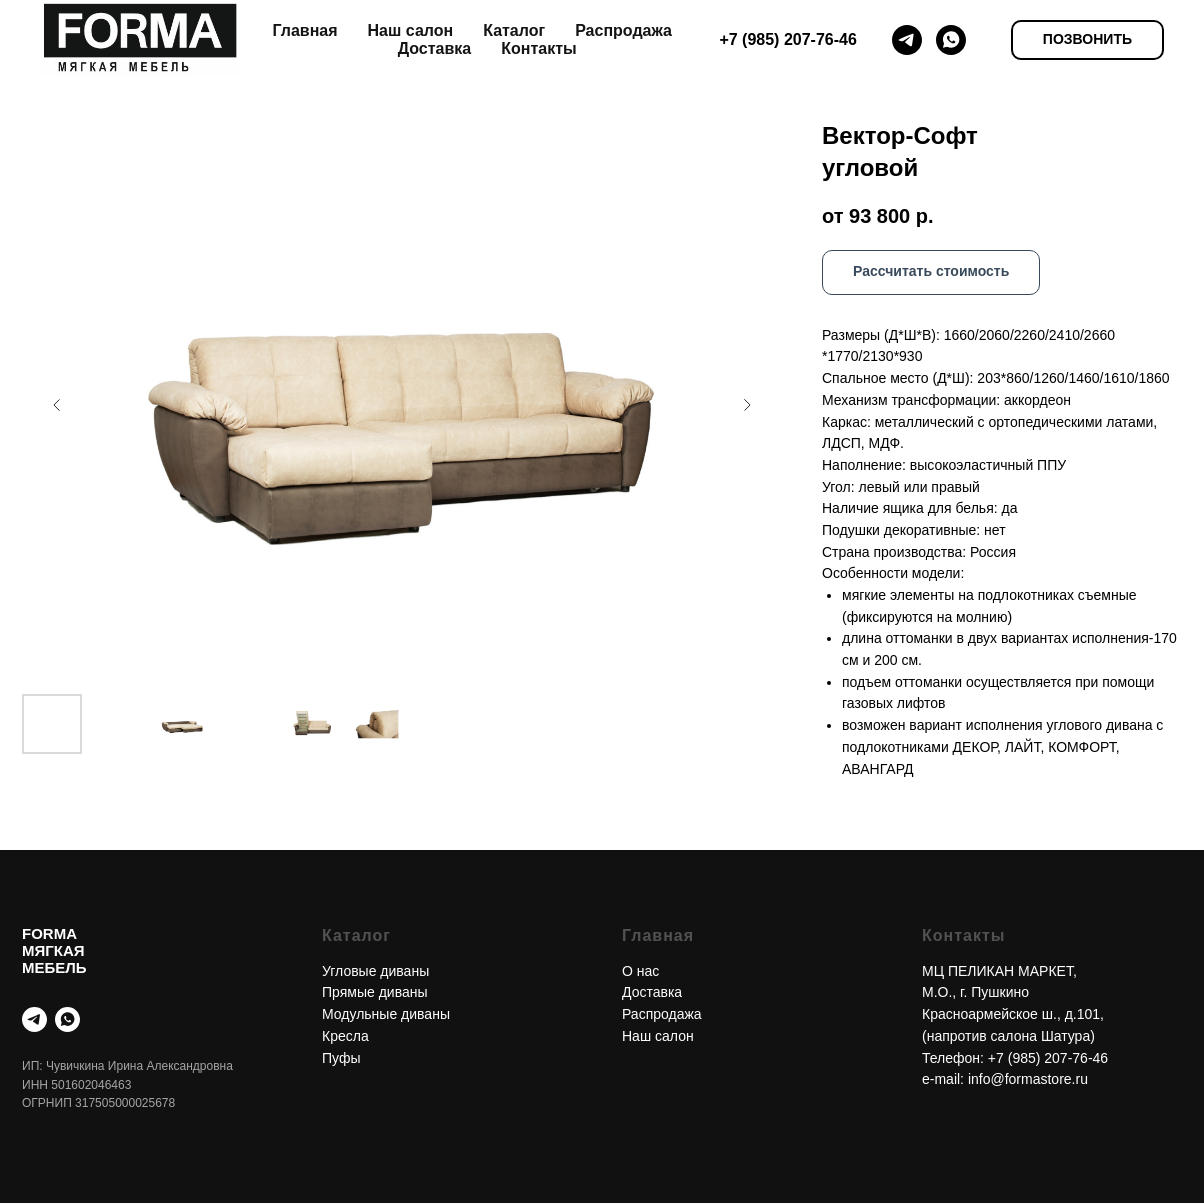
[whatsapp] (951, 40)
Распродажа (623, 30)
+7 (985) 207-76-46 (787, 39)
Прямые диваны (375, 992)
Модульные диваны (386, 1014)
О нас (640, 971)
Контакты (538, 48)
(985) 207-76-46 (1058, 1058)
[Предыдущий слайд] (57, 405)
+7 (998, 1058)
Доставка (435, 48)
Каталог (514, 30)
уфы (346, 1058)
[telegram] (907, 40)
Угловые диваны (375, 971)
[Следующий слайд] (747, 405)
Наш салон (411, 30)
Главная (304, 30)
